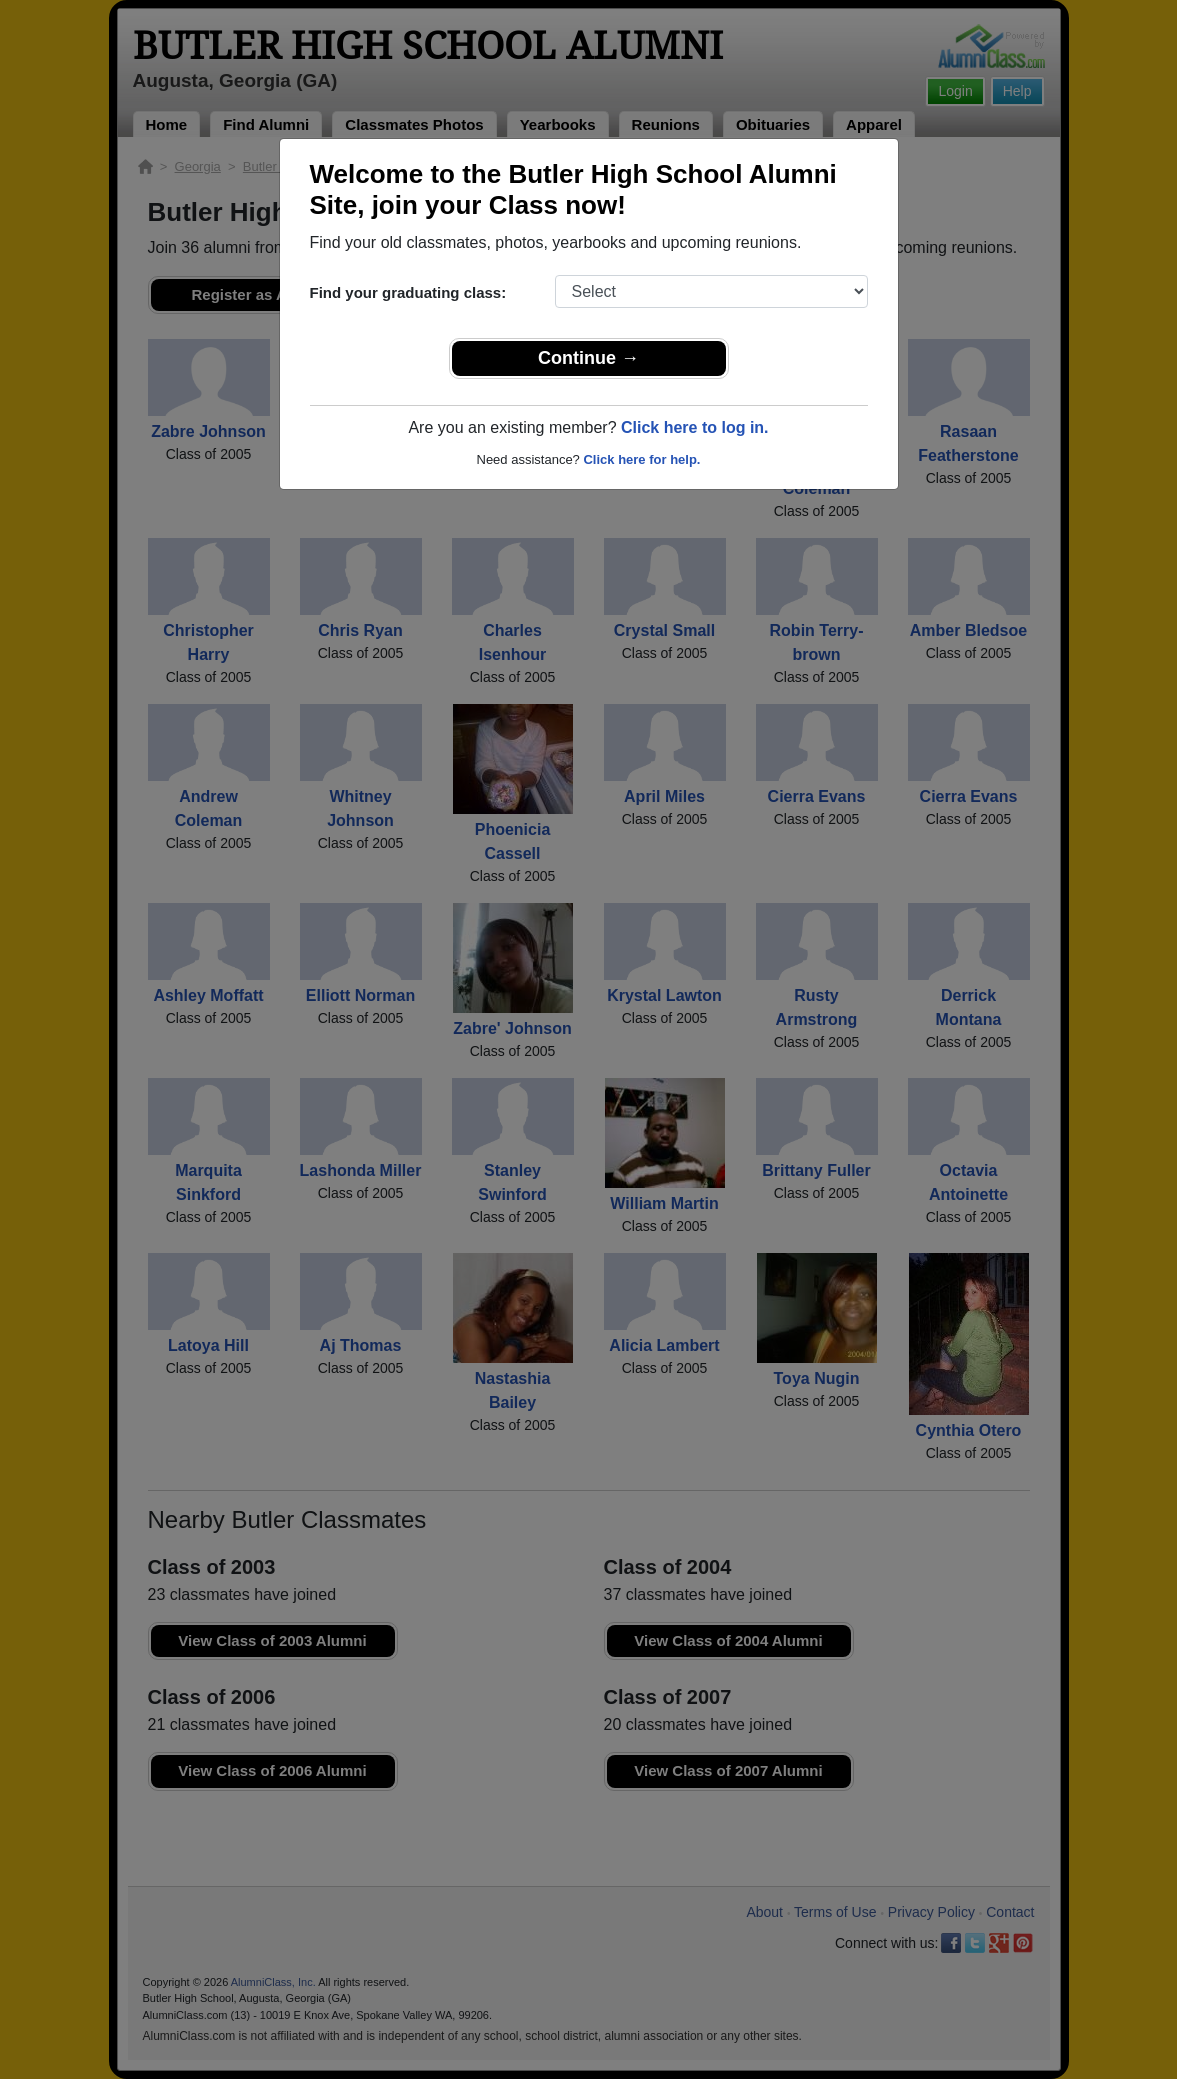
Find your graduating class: (408, 292)
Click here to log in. (695, 427)
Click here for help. (641, 459)
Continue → (588, 358)
